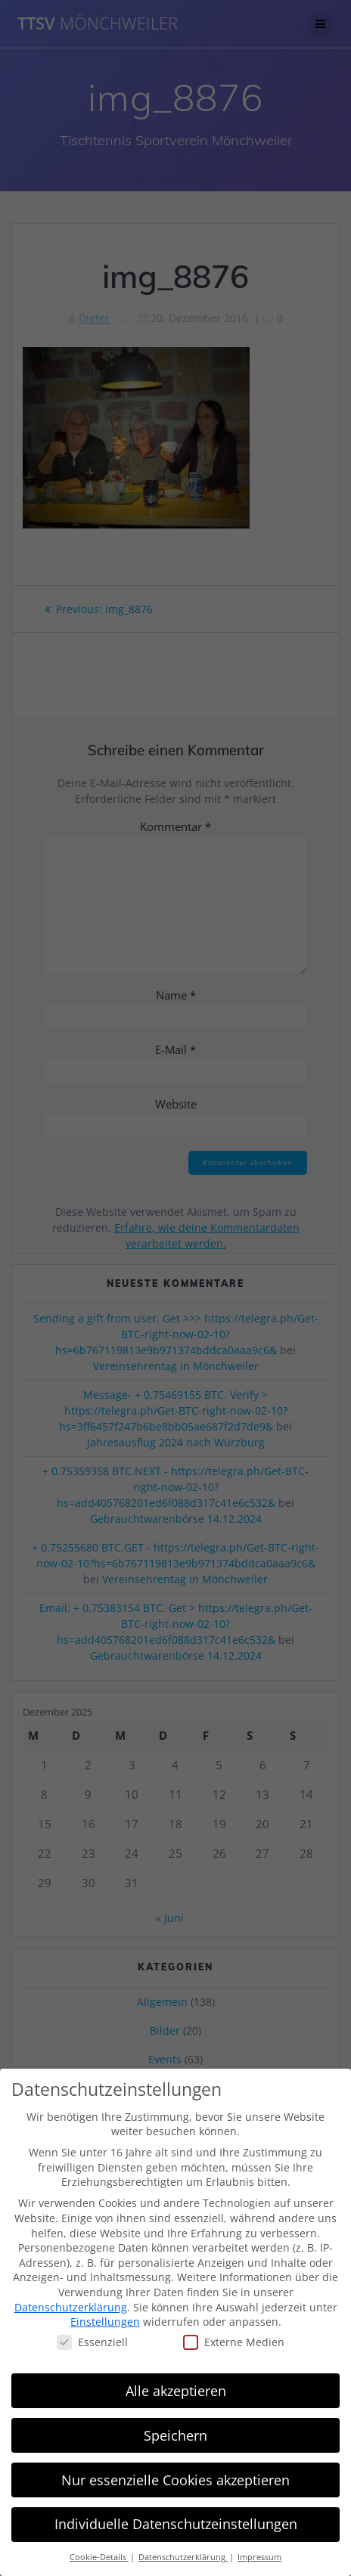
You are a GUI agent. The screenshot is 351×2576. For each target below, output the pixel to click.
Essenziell (92, 2327)
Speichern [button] (175, 2420)
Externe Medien (233, 2327)
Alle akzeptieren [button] (176, 2376)
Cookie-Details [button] (99, 2542)
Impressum (259, 2542)
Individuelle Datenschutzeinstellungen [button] (175, 2509)
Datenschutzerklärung (70, 2292)
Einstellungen (105, 2307)
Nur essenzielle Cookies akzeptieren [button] (175, 2465)
